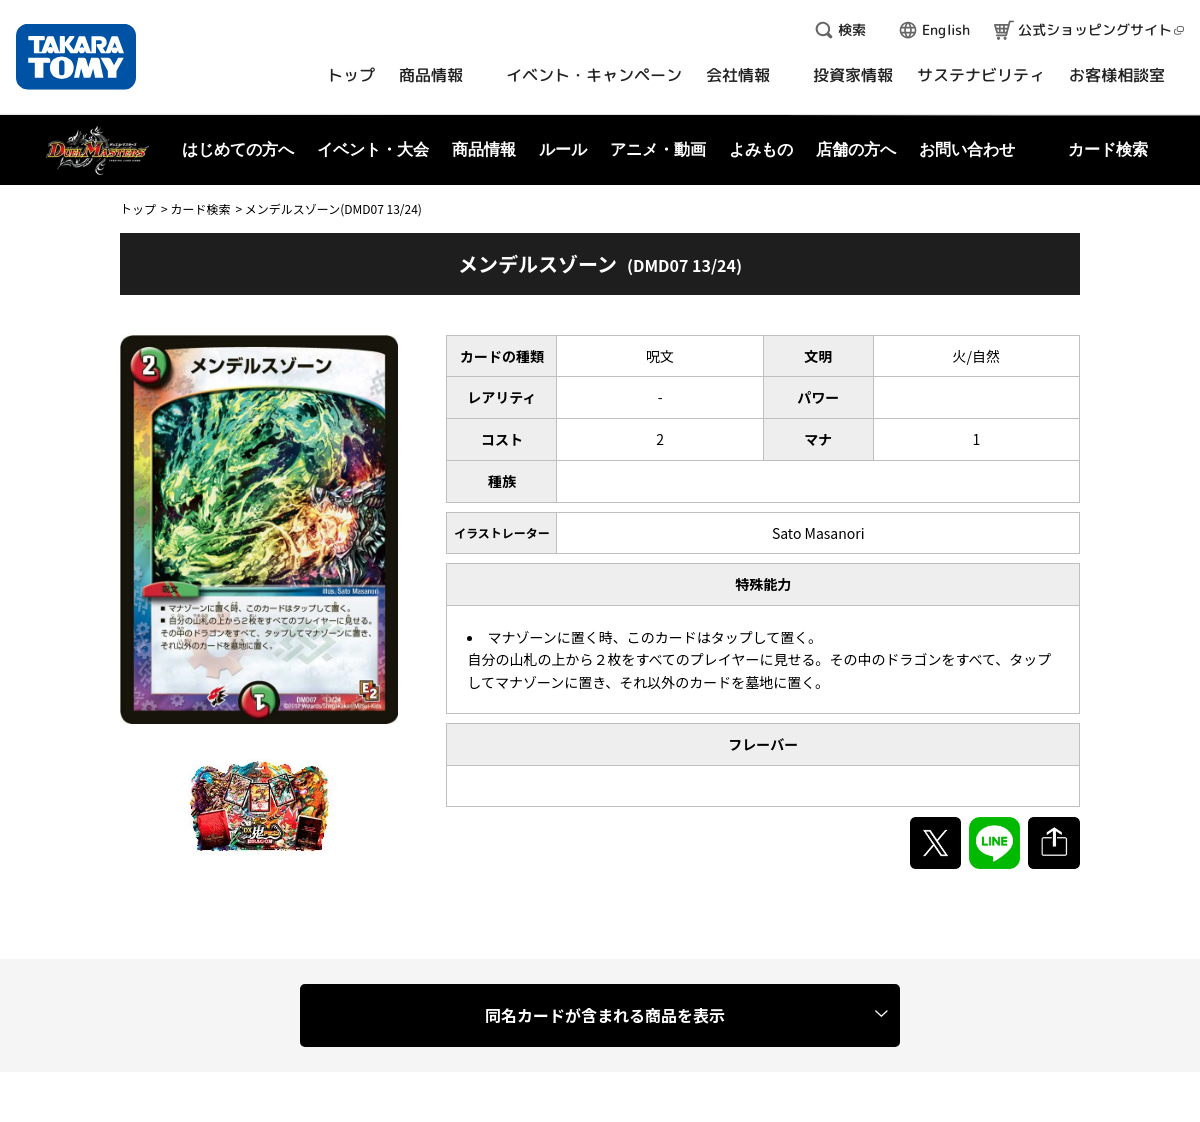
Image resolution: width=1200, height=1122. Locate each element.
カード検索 (200, 208)
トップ (138, 208)
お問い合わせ (967, 149)
